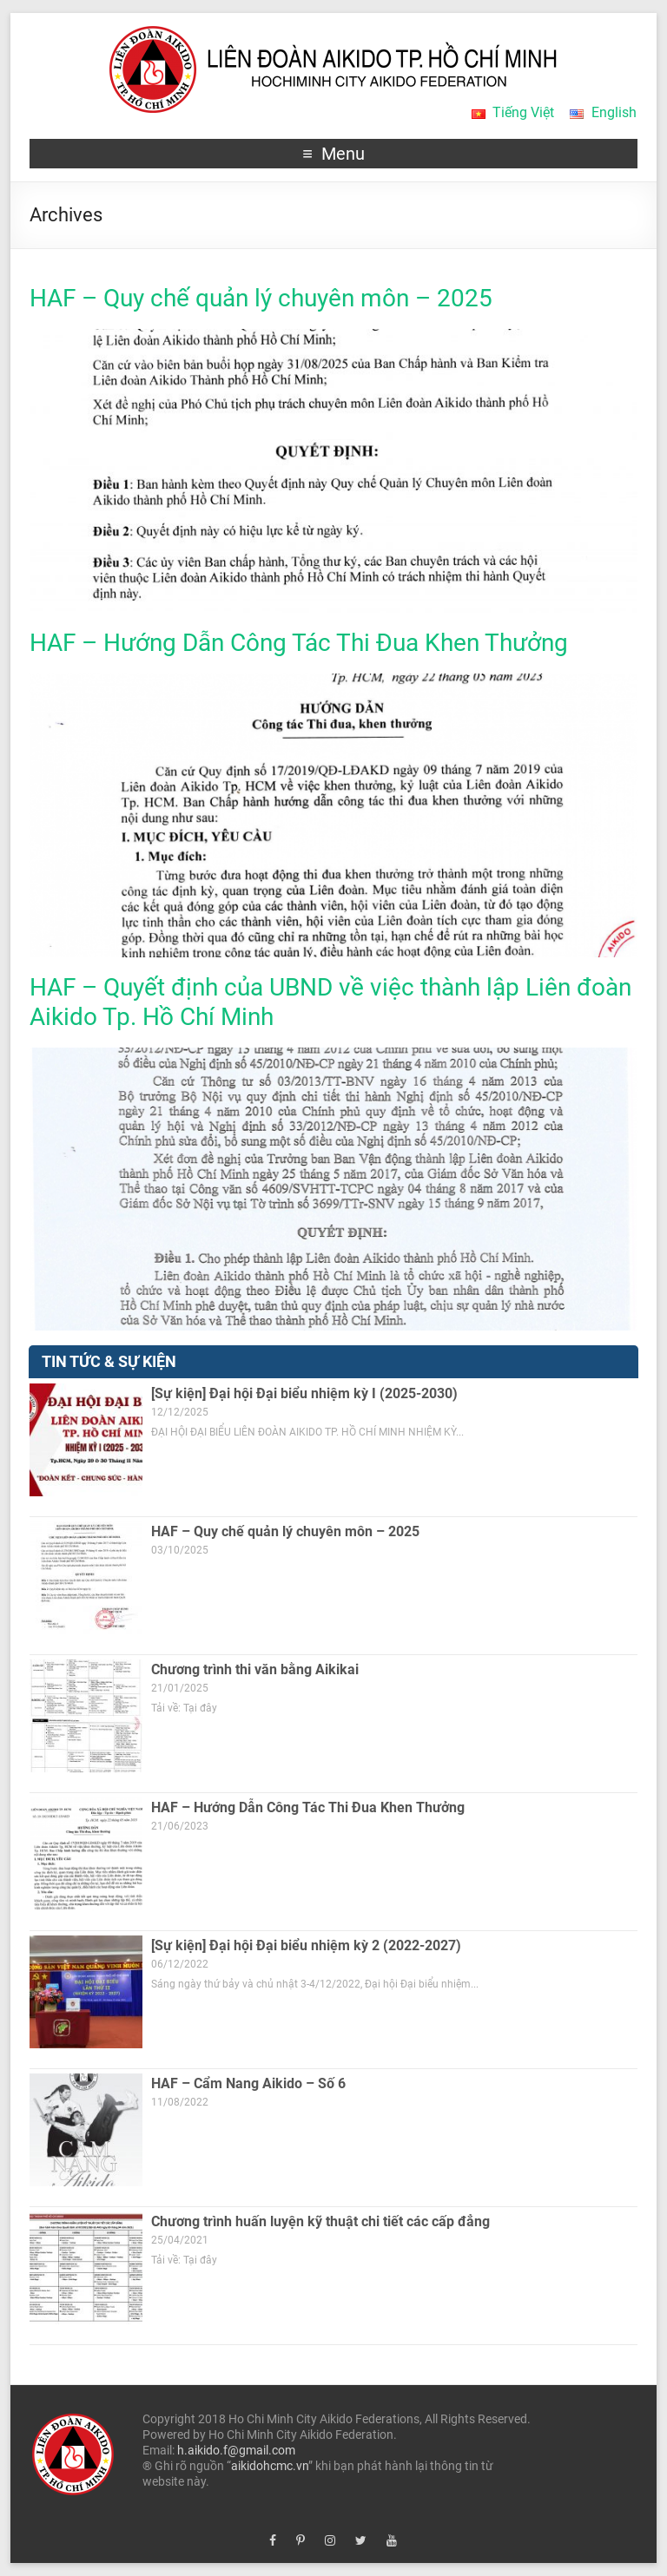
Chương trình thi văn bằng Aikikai (255, 1669)
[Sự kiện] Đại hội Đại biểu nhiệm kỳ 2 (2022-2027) (306, 1945)
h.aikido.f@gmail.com (236, 2450)
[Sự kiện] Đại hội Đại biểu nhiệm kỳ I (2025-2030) (304, 1393)
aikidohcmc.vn (269, 2466)
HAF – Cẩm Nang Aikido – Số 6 (248, 2083)
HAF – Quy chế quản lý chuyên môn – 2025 (261, 298)
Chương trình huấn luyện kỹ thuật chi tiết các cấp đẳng (320, 2221)
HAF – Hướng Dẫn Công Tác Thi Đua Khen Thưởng (299, 642)
